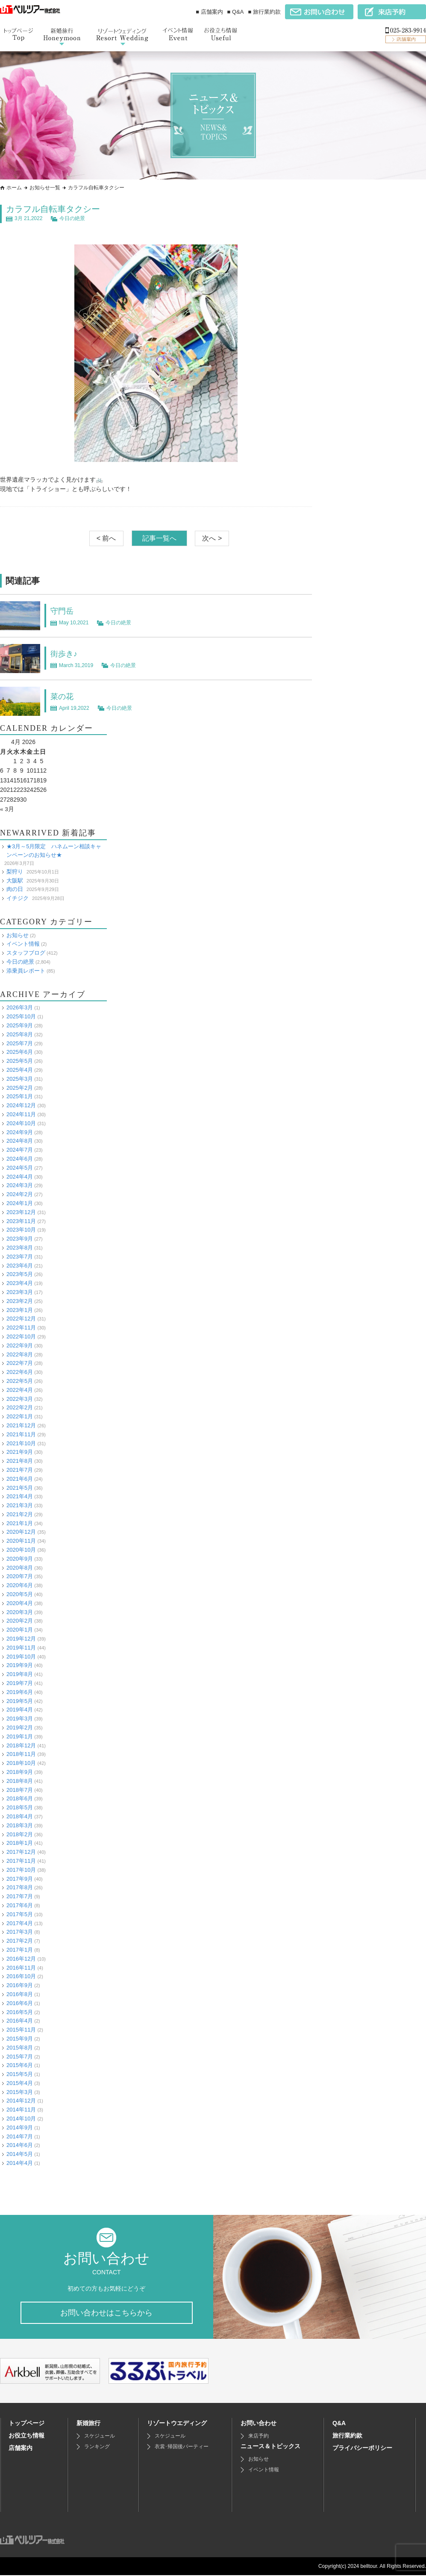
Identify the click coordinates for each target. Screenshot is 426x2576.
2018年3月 (19, 1825)
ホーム (14, 188)
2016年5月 (19, 2011)
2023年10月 (21, 1229)
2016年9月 (19, 1985)
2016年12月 (21, 1958)
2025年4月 (19, 1070)
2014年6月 (19, 2145)
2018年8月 (19, 1781)
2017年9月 (19, 1878)
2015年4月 (19, 2083)
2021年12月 (21, 1425)
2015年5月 (19, 2074)
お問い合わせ (258, 2423)
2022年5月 (19, 1381)
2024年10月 (21, 1123)
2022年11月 (21, 1327)
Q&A (339, 2423)
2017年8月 (19, 1887)
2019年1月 (19, 1736)
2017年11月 (21, 1861)
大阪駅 (14, 880)
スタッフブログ (25, 953)
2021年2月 (19, 1514)
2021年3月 (19, 1505)
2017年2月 (19, 1941)
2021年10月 (21, 1443)
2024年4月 (19, 1176)
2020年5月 (19, 1594)
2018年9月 (19, 1772)
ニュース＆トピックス (270, 2447)
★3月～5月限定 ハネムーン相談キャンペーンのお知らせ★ (53, 850)
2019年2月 (19, 1727)
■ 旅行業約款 (264, 12)
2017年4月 (19, 1923)
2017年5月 (19, 1914)
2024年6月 (19, 1159)
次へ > (212, 538)
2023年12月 (21, 1212)
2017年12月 (21, 1852)
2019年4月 (19, 1709)
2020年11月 (21, 1541)
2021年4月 (19, 1496)
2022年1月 (19, 1416)
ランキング (97, 2447)
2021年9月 (19, 1452)
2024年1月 (19, 1203)
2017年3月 (19, 1932)
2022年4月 (19, 1389)
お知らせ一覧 (44, 188)
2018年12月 (21, 1745)
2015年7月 (19, 2056)
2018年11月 (21, 1754)
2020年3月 (19, 1612)
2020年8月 (19, 1567)
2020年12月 (21, 1532)
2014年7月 (19, 2136)
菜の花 (63, 696)
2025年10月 (21, 1016)
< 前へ (106, 538)
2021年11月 (21, 1434)
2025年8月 (19, 1034)
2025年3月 (19, 1079)
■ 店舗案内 (209, 12)
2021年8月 (19, 1461)
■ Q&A (235, 12)
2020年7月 (19, 1576)
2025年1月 (19, 1096)
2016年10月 (21, 1976)
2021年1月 (19, 1523)
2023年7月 (19, 1256)
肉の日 (14, 889)
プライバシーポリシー (362, 2448)
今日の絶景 (72, 218)
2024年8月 (19, 1141)
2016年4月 (19, 2020)
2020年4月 (19, 1603)
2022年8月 (19, 1354)
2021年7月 (19, 1470)
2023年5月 (19, 1274)
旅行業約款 (347, 2436)
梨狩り (14, 871)
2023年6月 (19, 1265)
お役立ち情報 (26, 2436)
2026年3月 (19, 1007)
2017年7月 (19, 1896)
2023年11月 (21, 1220)
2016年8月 (19, 1994)
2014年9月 (19, 2127)
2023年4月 (19, 1283)
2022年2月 (19, 1407)
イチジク (17, 898)
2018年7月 (19, 1789)
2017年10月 (21, 1869)
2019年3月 (19, 1718)
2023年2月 (19, 1300)
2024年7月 (19, 1150)
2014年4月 (19, 2163)
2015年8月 (19, 2047)
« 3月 (7, 809)
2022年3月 (19, 1398)
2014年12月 (21, 2100)
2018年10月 (21, 1763)
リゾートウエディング (177, 2423)
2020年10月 (21, 1550)
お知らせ (17, 935)
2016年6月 (19, 2003)
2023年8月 (19, 1247)
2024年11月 (21, 1114)
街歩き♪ (65, 653)
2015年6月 (19, 2065)
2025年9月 (19, 1025)
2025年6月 (19, 1052)
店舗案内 (20, 2448)
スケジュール (99, 2437)
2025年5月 (19, 1061)
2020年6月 (19, 1585)
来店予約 (258, 2437)
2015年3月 (19, 2091)
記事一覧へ (159, 538)
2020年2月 (19, 1620)
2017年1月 (19, 1950)
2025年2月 (19, 1087)
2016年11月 (21, 1967)
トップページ (26, 2423)
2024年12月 (21, 1105)
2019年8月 (19, 1674)
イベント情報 (23, 944)
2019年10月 (21, 1656)
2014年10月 (21, 2118)
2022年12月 (21, 1318)
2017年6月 (19, 1905)
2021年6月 (19, 1478)
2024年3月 (19, 1185)
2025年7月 (19, 1043)
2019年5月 (19, 1700)
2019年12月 (21, 1638)
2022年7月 (19, 1363)
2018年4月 (19, 1816)
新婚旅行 (88, 2423)
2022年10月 (21, 1336)
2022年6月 (19, 1372)
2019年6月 (19, 1692)
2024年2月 (19, 1194)
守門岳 (63, 610)
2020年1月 (19, 1629)
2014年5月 (19, 2154)
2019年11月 (21, 1647)
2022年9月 (19, 1345)
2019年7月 (19, 1683)
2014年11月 (21, 2109)
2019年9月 (19, 1665)
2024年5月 (19, 1167)
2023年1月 (19, 1309)
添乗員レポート (25, 970)
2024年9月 (19, 1132)
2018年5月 (19, 1807)
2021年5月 (19, 1487)
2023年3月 (19, 1292)
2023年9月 (19, 1238)
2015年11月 (21, 2029)
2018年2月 (19, 1834)
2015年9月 (19, 2038)
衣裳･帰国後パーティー (182, 2447)
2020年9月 (19, 1559)
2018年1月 (19, 1843)
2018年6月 (19, 1798)
